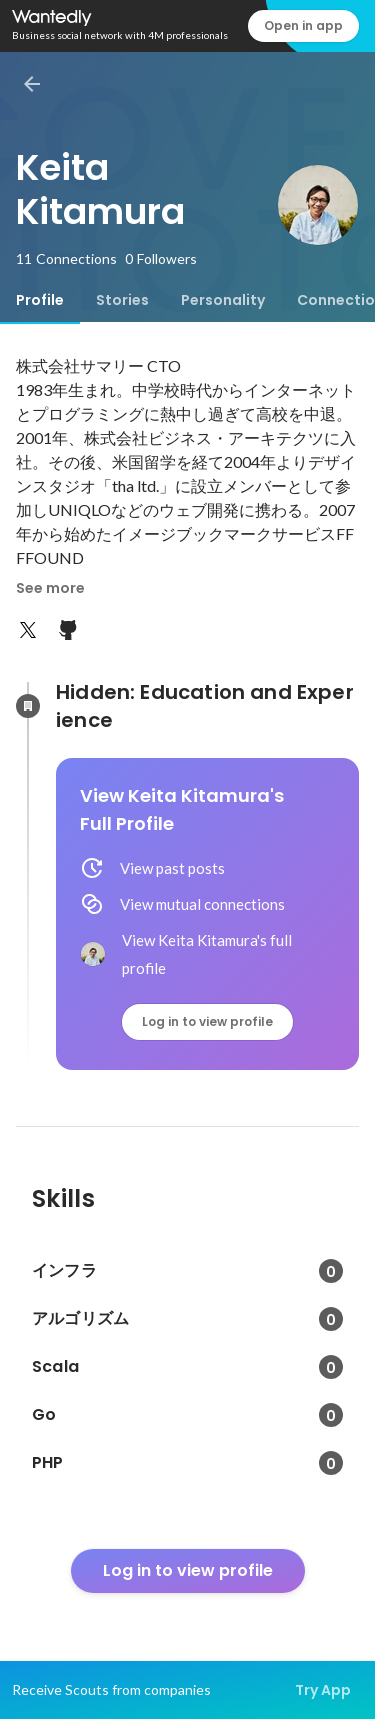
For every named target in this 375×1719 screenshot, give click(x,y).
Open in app (303, 25)
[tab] (40, 300)
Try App (323, 1690)
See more (50, 588)
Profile (40, 300)
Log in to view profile (207, 1021)
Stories (122, 300)
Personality (223, 300)
